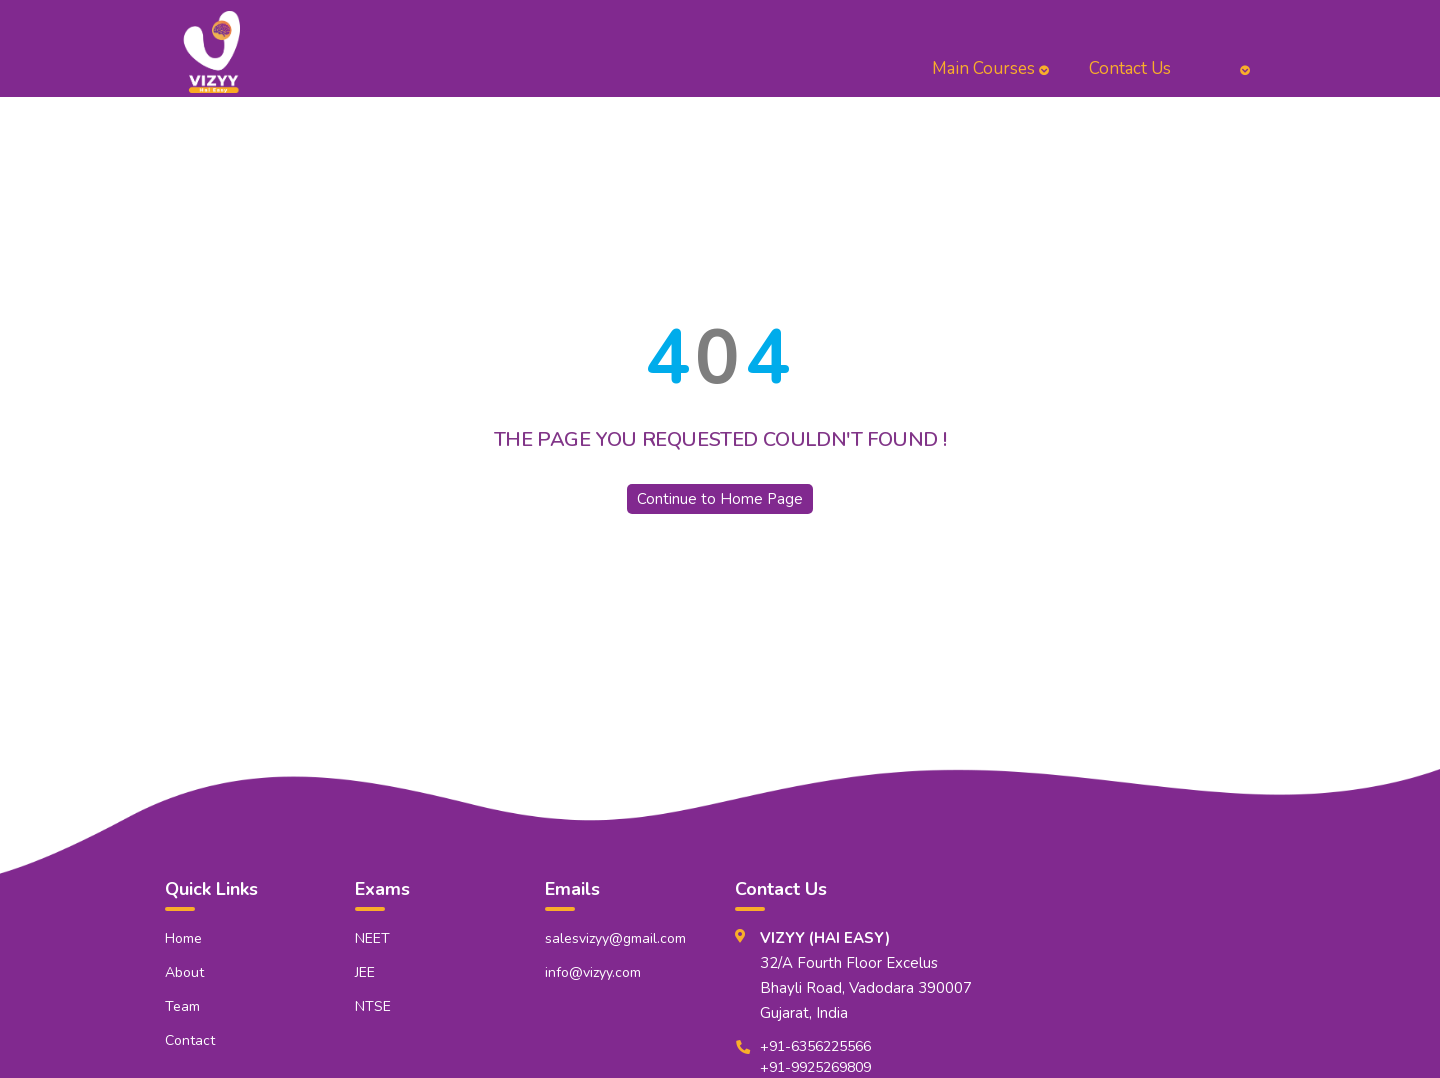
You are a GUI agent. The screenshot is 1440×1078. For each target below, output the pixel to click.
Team (182, 1006)
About (184, 972)
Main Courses (990, 68)
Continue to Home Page (720, 499)
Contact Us (1130, 68)
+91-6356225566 (815, 1046)
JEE (365, 972)
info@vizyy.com (593, 972)
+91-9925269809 (815, 1067)
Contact (190, 1040)
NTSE (373, 1006)
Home (183, 938)
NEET (372, 938)
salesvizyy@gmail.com (615, 938)
